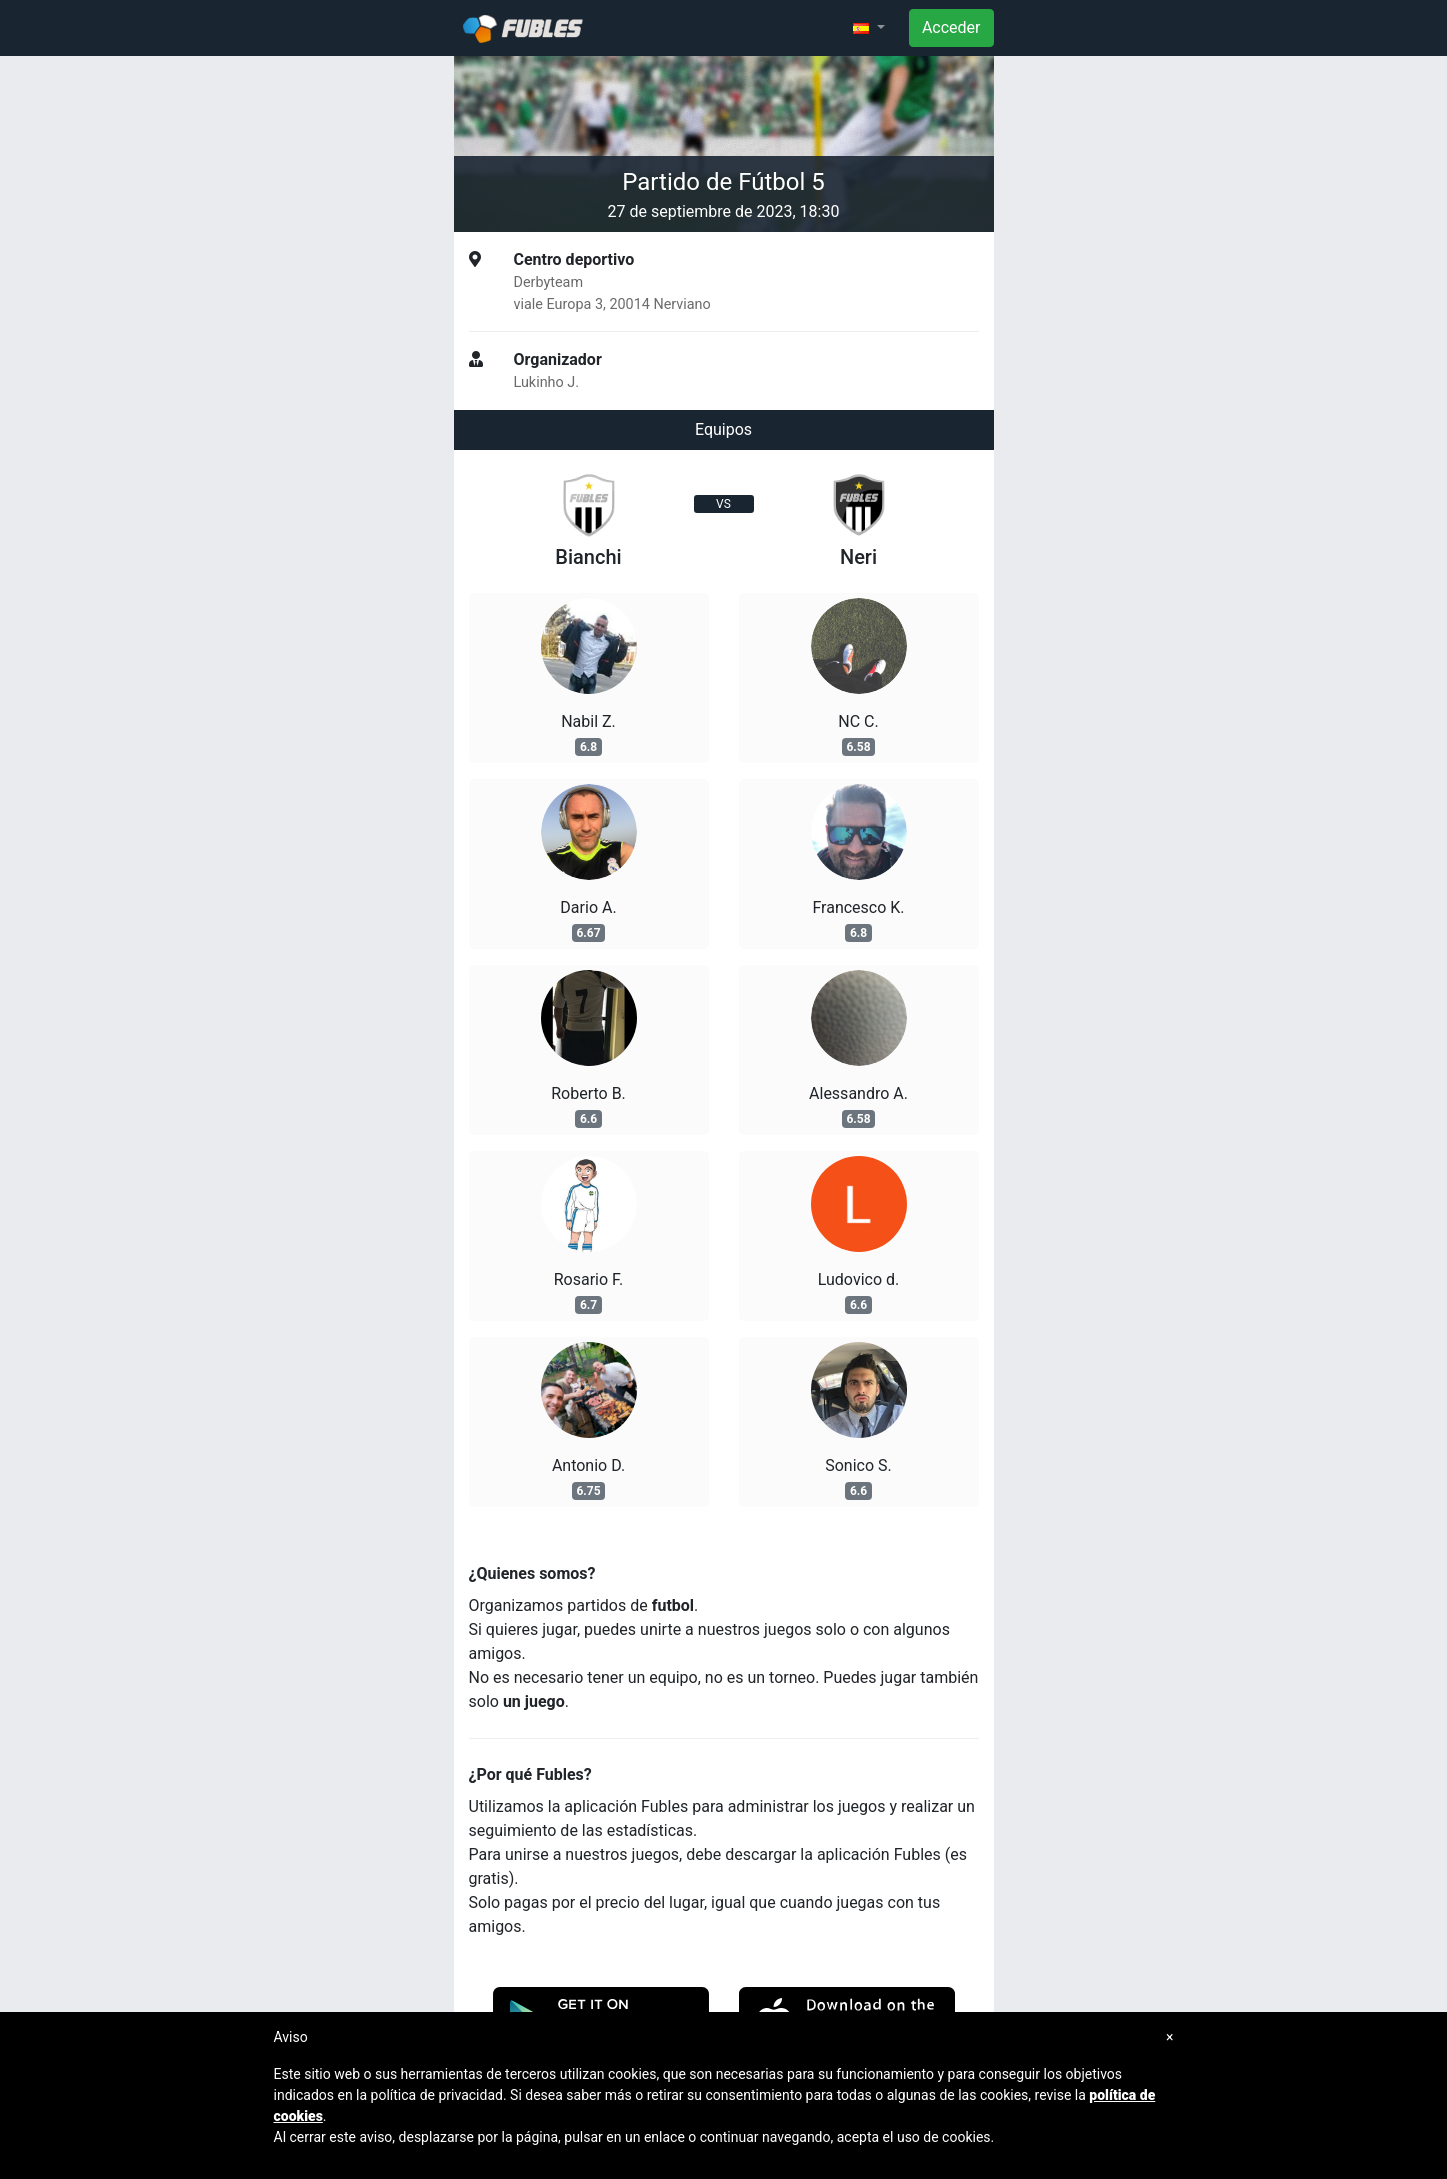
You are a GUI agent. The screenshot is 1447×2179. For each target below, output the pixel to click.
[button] (869, 28)
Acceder (951, 27)
